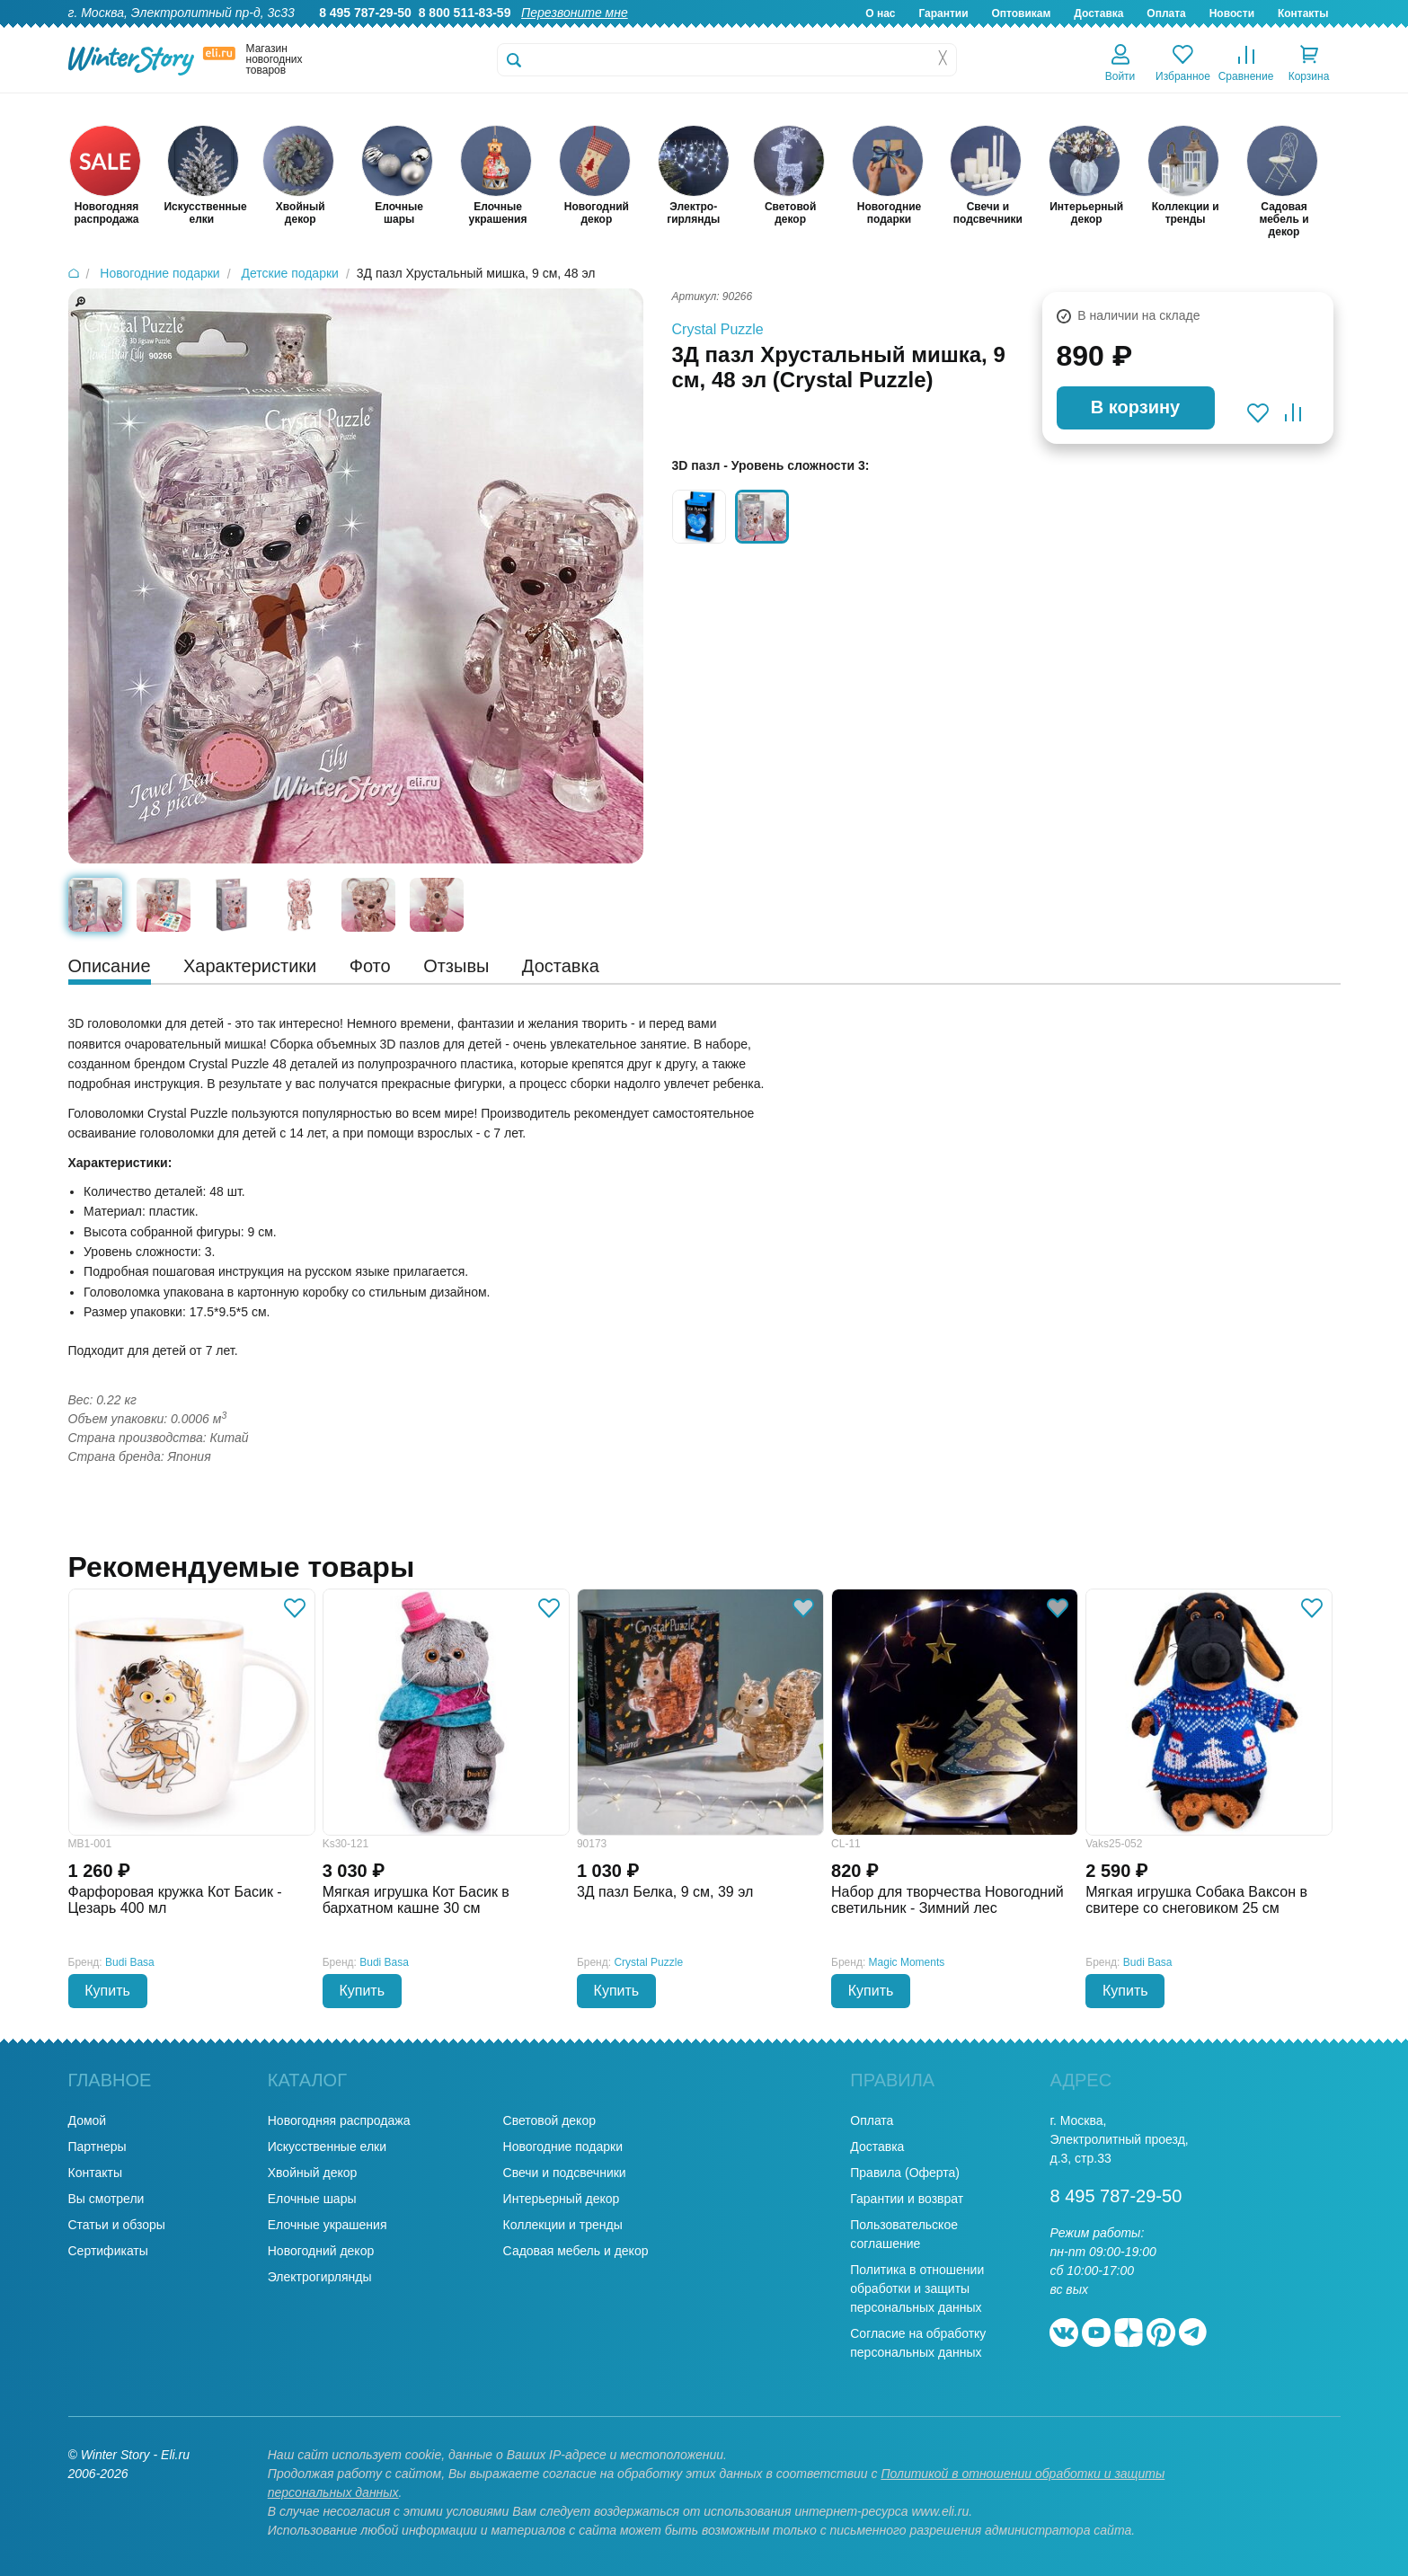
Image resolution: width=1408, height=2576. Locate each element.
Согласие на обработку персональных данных (918, 2342)
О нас (880, 13)
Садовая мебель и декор (576, 2251)
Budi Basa (130, 1962)
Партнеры (97, 2146)
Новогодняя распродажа (339, 2120)
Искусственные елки (327, 2146)
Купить (107, 1990)
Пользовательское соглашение (904, 2234)
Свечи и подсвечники (564, 2172)
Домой (87, 2120)
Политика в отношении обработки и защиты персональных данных (917, 2288)
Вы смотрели (106, 2198)
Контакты (1303, 13)
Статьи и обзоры (116, 2224)
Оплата (1166, 13)
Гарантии (943, 13)
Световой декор (549, 2120)
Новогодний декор (321, 2251)
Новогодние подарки (563, 2146)
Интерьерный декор (561, 2198)
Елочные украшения (327, 2224)
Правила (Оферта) (905, 2172)
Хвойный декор (313, 2172)
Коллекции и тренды (563, 2224)
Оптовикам (1020, 13)
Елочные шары (312, 2198)
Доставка (1098, 13)
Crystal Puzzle (718, 329)
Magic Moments (907, 1962)
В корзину (1135, 407)
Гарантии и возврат (906, 2198)
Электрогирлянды (320, 2277)
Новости (1231, 13)
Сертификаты (108, 2251)
